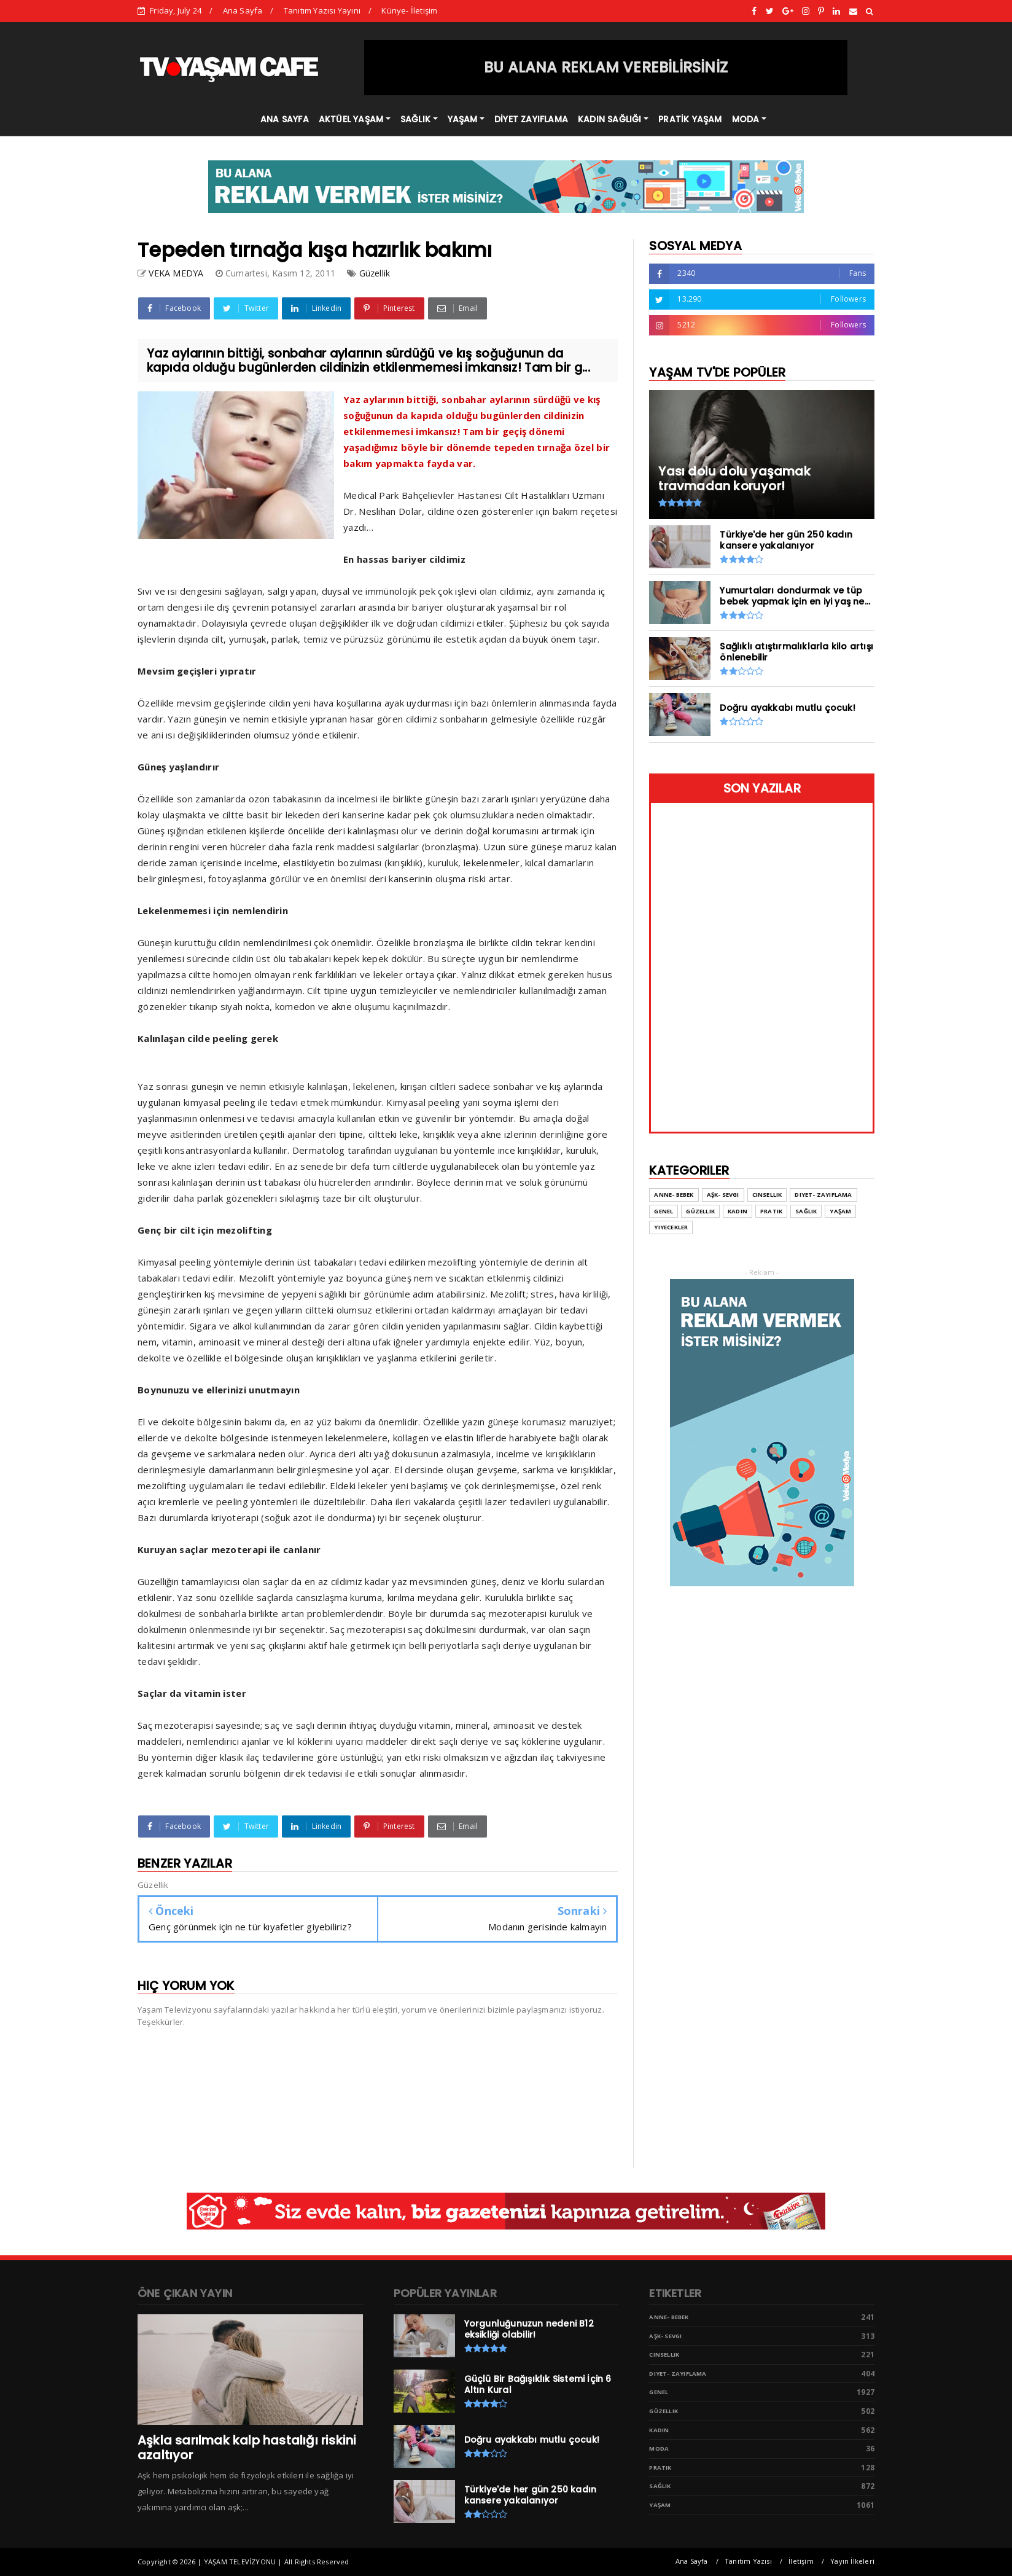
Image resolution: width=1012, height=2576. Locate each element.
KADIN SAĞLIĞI (610, 119)
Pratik (660, 2468)
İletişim (801, 2561)
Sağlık (660, 2486)
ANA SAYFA (284, 119)
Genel (658, 2392)
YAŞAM (463, 119)
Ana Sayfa (243, 10)
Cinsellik (664, 2355)
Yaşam (660, 2505)
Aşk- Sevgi (665, 2336)
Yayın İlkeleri (852, 2561)
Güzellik (375, 273)
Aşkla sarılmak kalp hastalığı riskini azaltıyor (247, 2448)
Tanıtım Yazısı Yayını (322, 10)
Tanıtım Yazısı (748, 2561)
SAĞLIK (415, 119)
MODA (746, 119)
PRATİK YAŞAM (690, 119)
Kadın (659, 2430)
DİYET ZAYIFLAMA (531, 119)
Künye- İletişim (409, 10)
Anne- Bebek (668, 2317)
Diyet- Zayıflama (677, 2374)
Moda (659, 2449)
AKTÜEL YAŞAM (351, 119)
